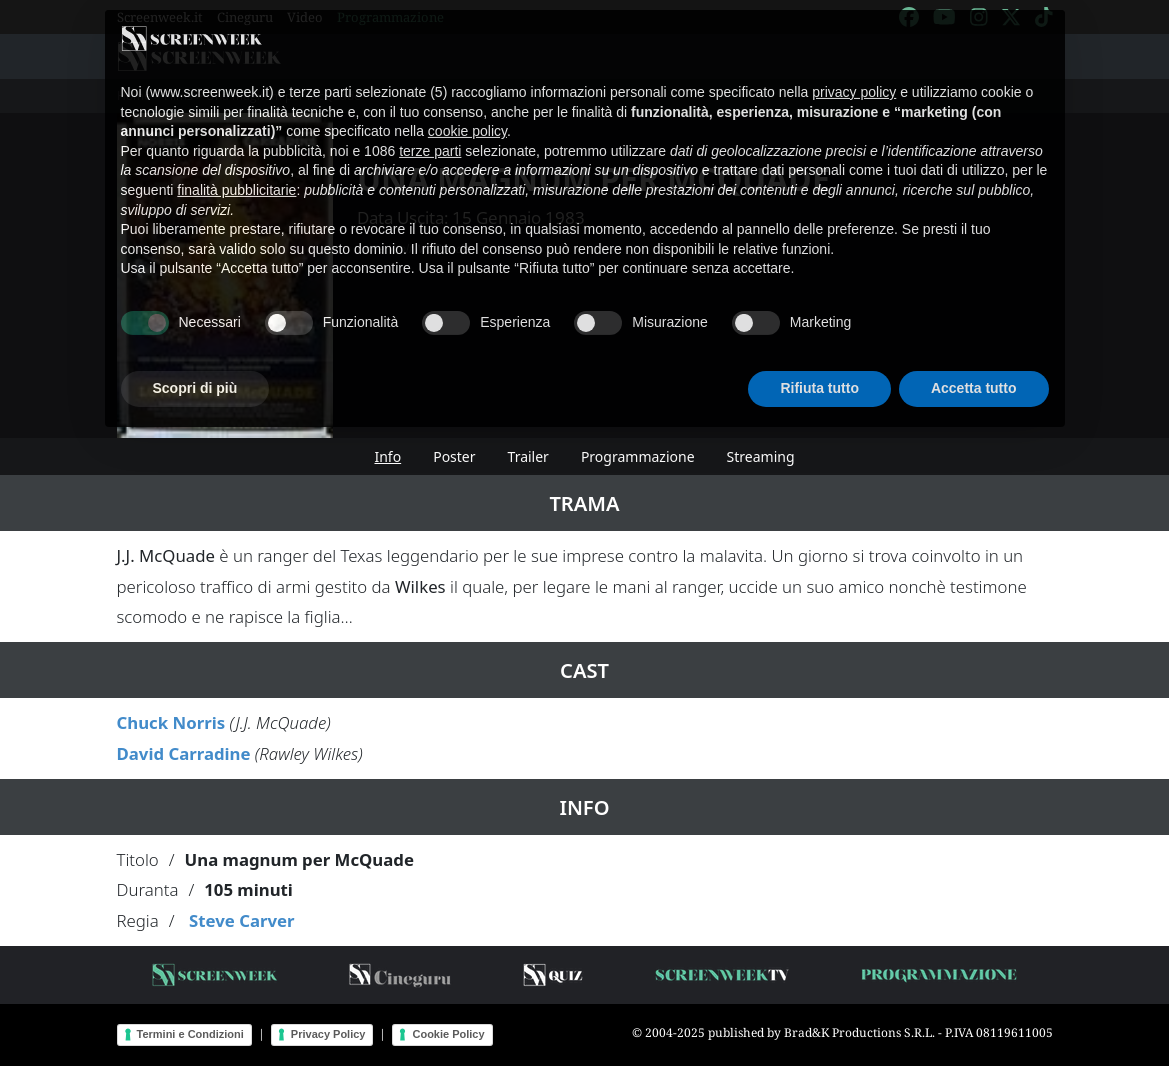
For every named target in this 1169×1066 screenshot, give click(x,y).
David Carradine (184, 753)
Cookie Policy (448, 1034)
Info (387, 456)
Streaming (761, 456)
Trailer (528, 456)
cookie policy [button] (467, 109)
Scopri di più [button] (195, 366)
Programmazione (638, 456)
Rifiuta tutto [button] (819, 366)
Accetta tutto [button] (974, 366)
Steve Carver (242, 920)
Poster (454, 456)
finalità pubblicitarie (236, 168)
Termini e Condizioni (190, 1034)
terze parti (430, 128)
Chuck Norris (171, 722)
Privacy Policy (328, 1034)
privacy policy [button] (854, 70)
